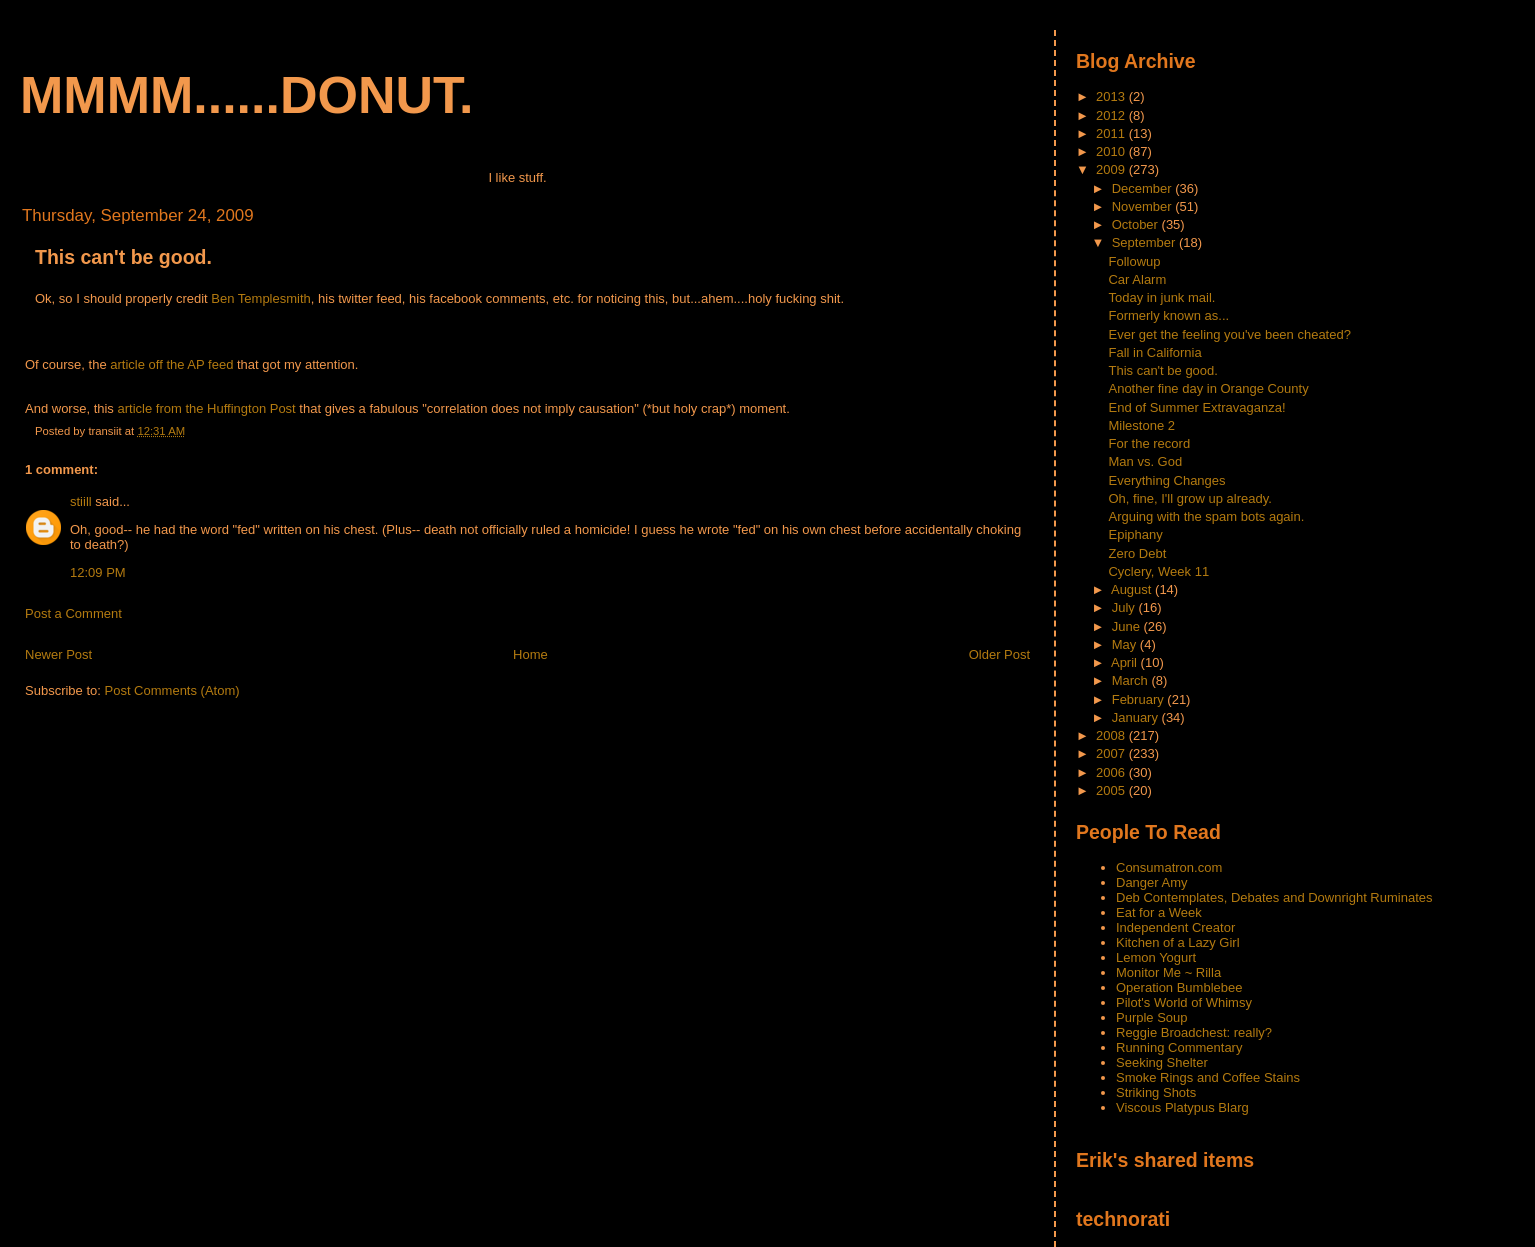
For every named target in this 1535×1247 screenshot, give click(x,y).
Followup (1134, 261)
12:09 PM (98, 572)
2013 (1112, 96)
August (1133, 589)
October (1137, 224)
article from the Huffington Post (207, 408)
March (1132, 680)
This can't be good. (123, 257)
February (1140, 699)
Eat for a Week (1159, 912)
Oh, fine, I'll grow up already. (1189, 498)
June (1128, 626)
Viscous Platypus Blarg (1182, 1107)
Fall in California (1154, 352)
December (1144, 188)
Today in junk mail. (1161, 297)
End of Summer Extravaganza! (1196, 407)
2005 (1112, 790)
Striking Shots (1156, 1092)
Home (530, 654)
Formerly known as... (1168, 315)
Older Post (999, 654)
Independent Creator (1175, 927)
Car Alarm (1137, 279)
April (1126, 662)
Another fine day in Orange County (1208, 388)
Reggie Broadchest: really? (1194, 1032)
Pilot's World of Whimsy (1184, 1002)
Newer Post (58, 654)
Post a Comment (73, 613)
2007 (1112, 753)
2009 (1112, 169)
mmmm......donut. (247, 95)
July (1125, 607)
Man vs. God (1145, 461)
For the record (1149, 443)
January (1137, 717)
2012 (1112, 115)
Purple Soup (1152, 1017)
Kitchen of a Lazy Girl (1178, 942)
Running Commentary (1179, 1047)
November (1144, 206)
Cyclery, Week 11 (1158, 571)
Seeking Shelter (1162, 1062)
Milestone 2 (1141, 425)
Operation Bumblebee (1179, 987)
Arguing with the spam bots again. (1206, 516)
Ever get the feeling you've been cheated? (1229, 334)
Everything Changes (1166, 480)
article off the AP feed (171, 364)
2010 (1112, 151)
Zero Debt (1137, 553)
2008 (1112, 735)
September (1145, 242)
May (1126, 644)
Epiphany (1135, 534)
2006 (1112, 772)
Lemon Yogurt (1156, 957)
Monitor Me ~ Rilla (1168, 972)
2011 (1112, 133)
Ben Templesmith (260, 298)
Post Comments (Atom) (172, 690)
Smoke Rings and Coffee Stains (1208, 1077)
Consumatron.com (1169, 867)
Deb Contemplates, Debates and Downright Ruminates (1274, 897)
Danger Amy (1152, 882)
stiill (81, 501)
